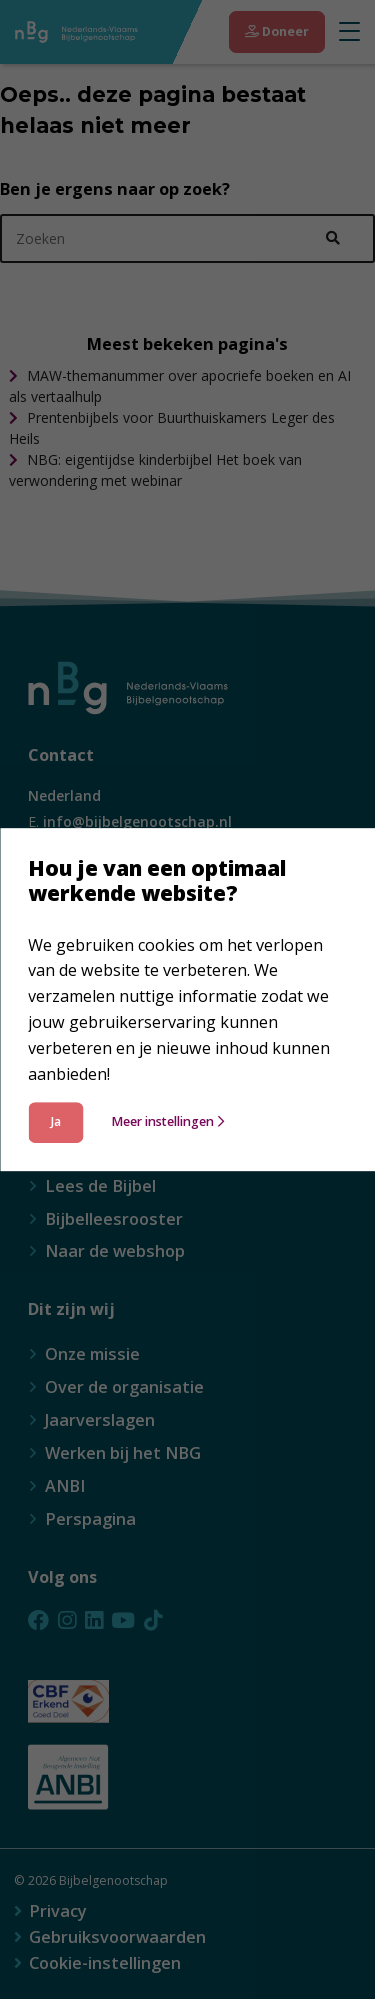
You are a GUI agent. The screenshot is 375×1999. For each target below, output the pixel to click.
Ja (56, 1122)
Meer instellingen (167, 1122)
